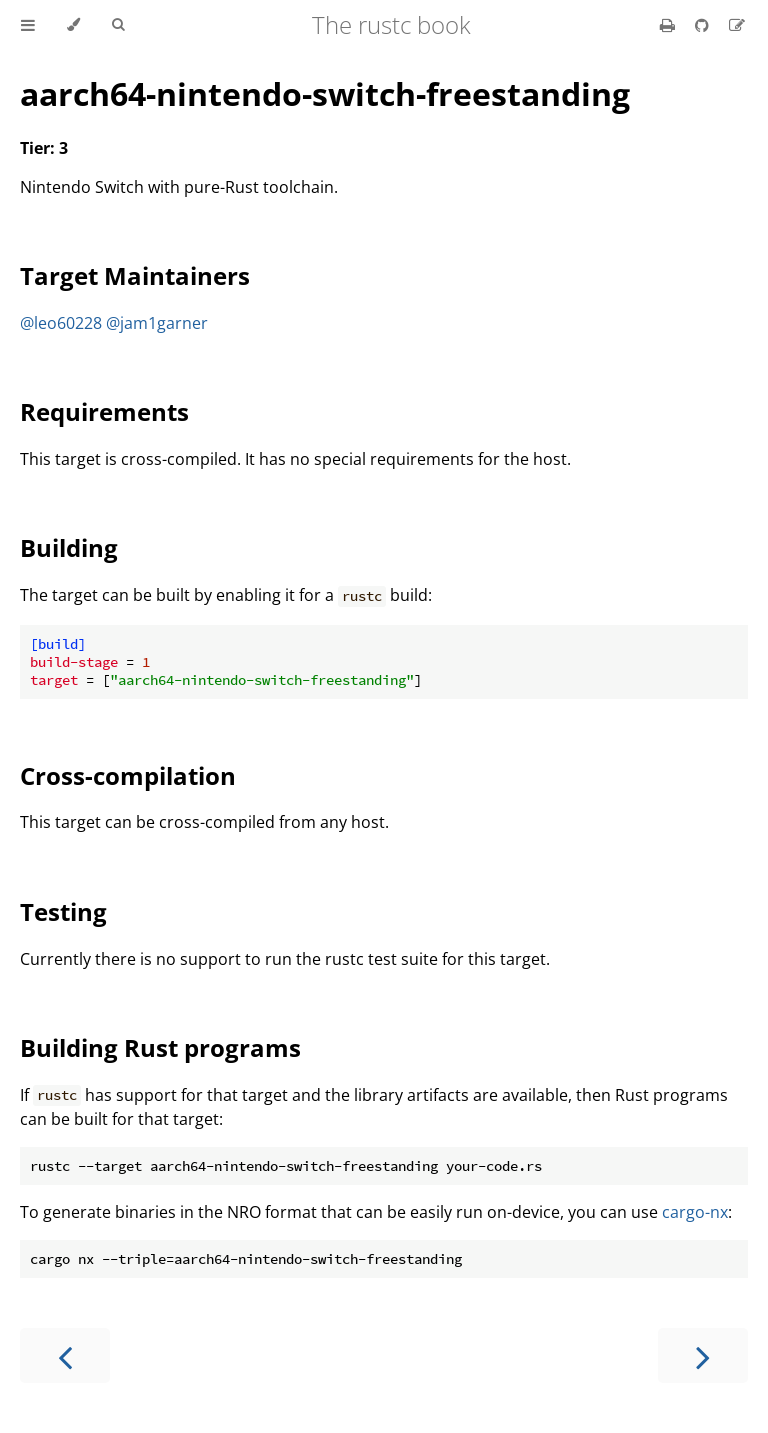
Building (69, 547)
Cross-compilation (128, 775)
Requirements (104, 411)
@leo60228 (61, 323)
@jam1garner (157, 323)
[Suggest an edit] (737, 25)
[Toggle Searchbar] (118, 25)
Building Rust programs (160, 1047)
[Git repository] (704, 25)
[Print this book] (669, 25)
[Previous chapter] (65, 1355)
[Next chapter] (703, 1355)
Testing (63, 911)
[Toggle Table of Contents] (28, 25)
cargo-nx (695, 1212)
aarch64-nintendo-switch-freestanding (325, 93)
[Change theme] (73, 25)
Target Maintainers (135, 275)
